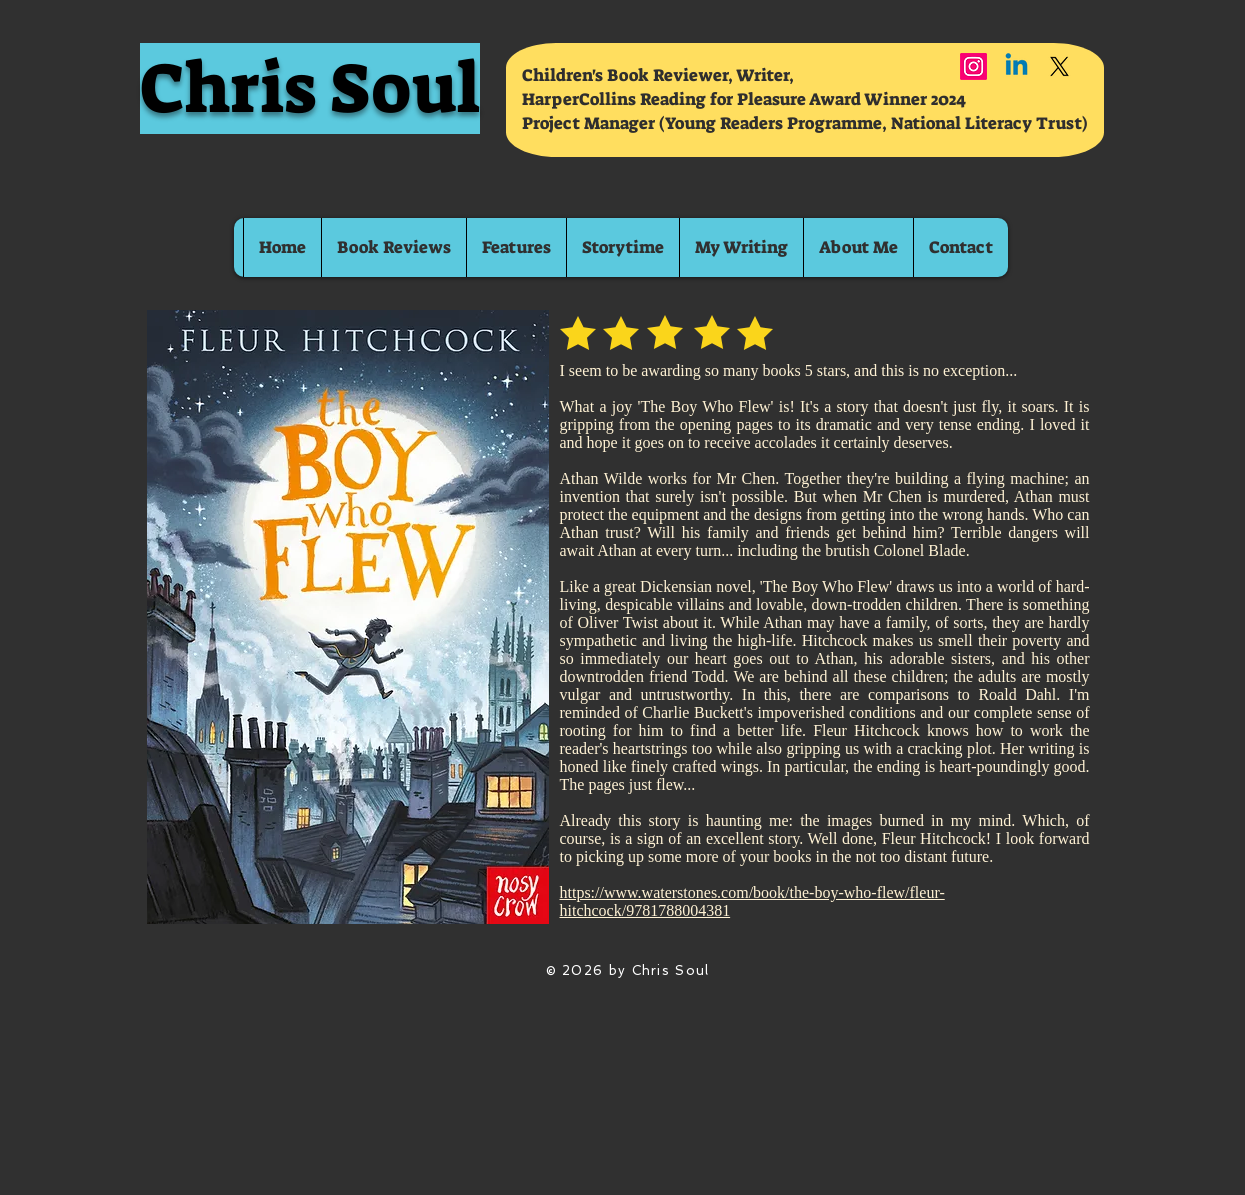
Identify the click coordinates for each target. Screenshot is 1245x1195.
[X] (1059, 66)
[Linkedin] (1016, 66)
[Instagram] (973, 66)
